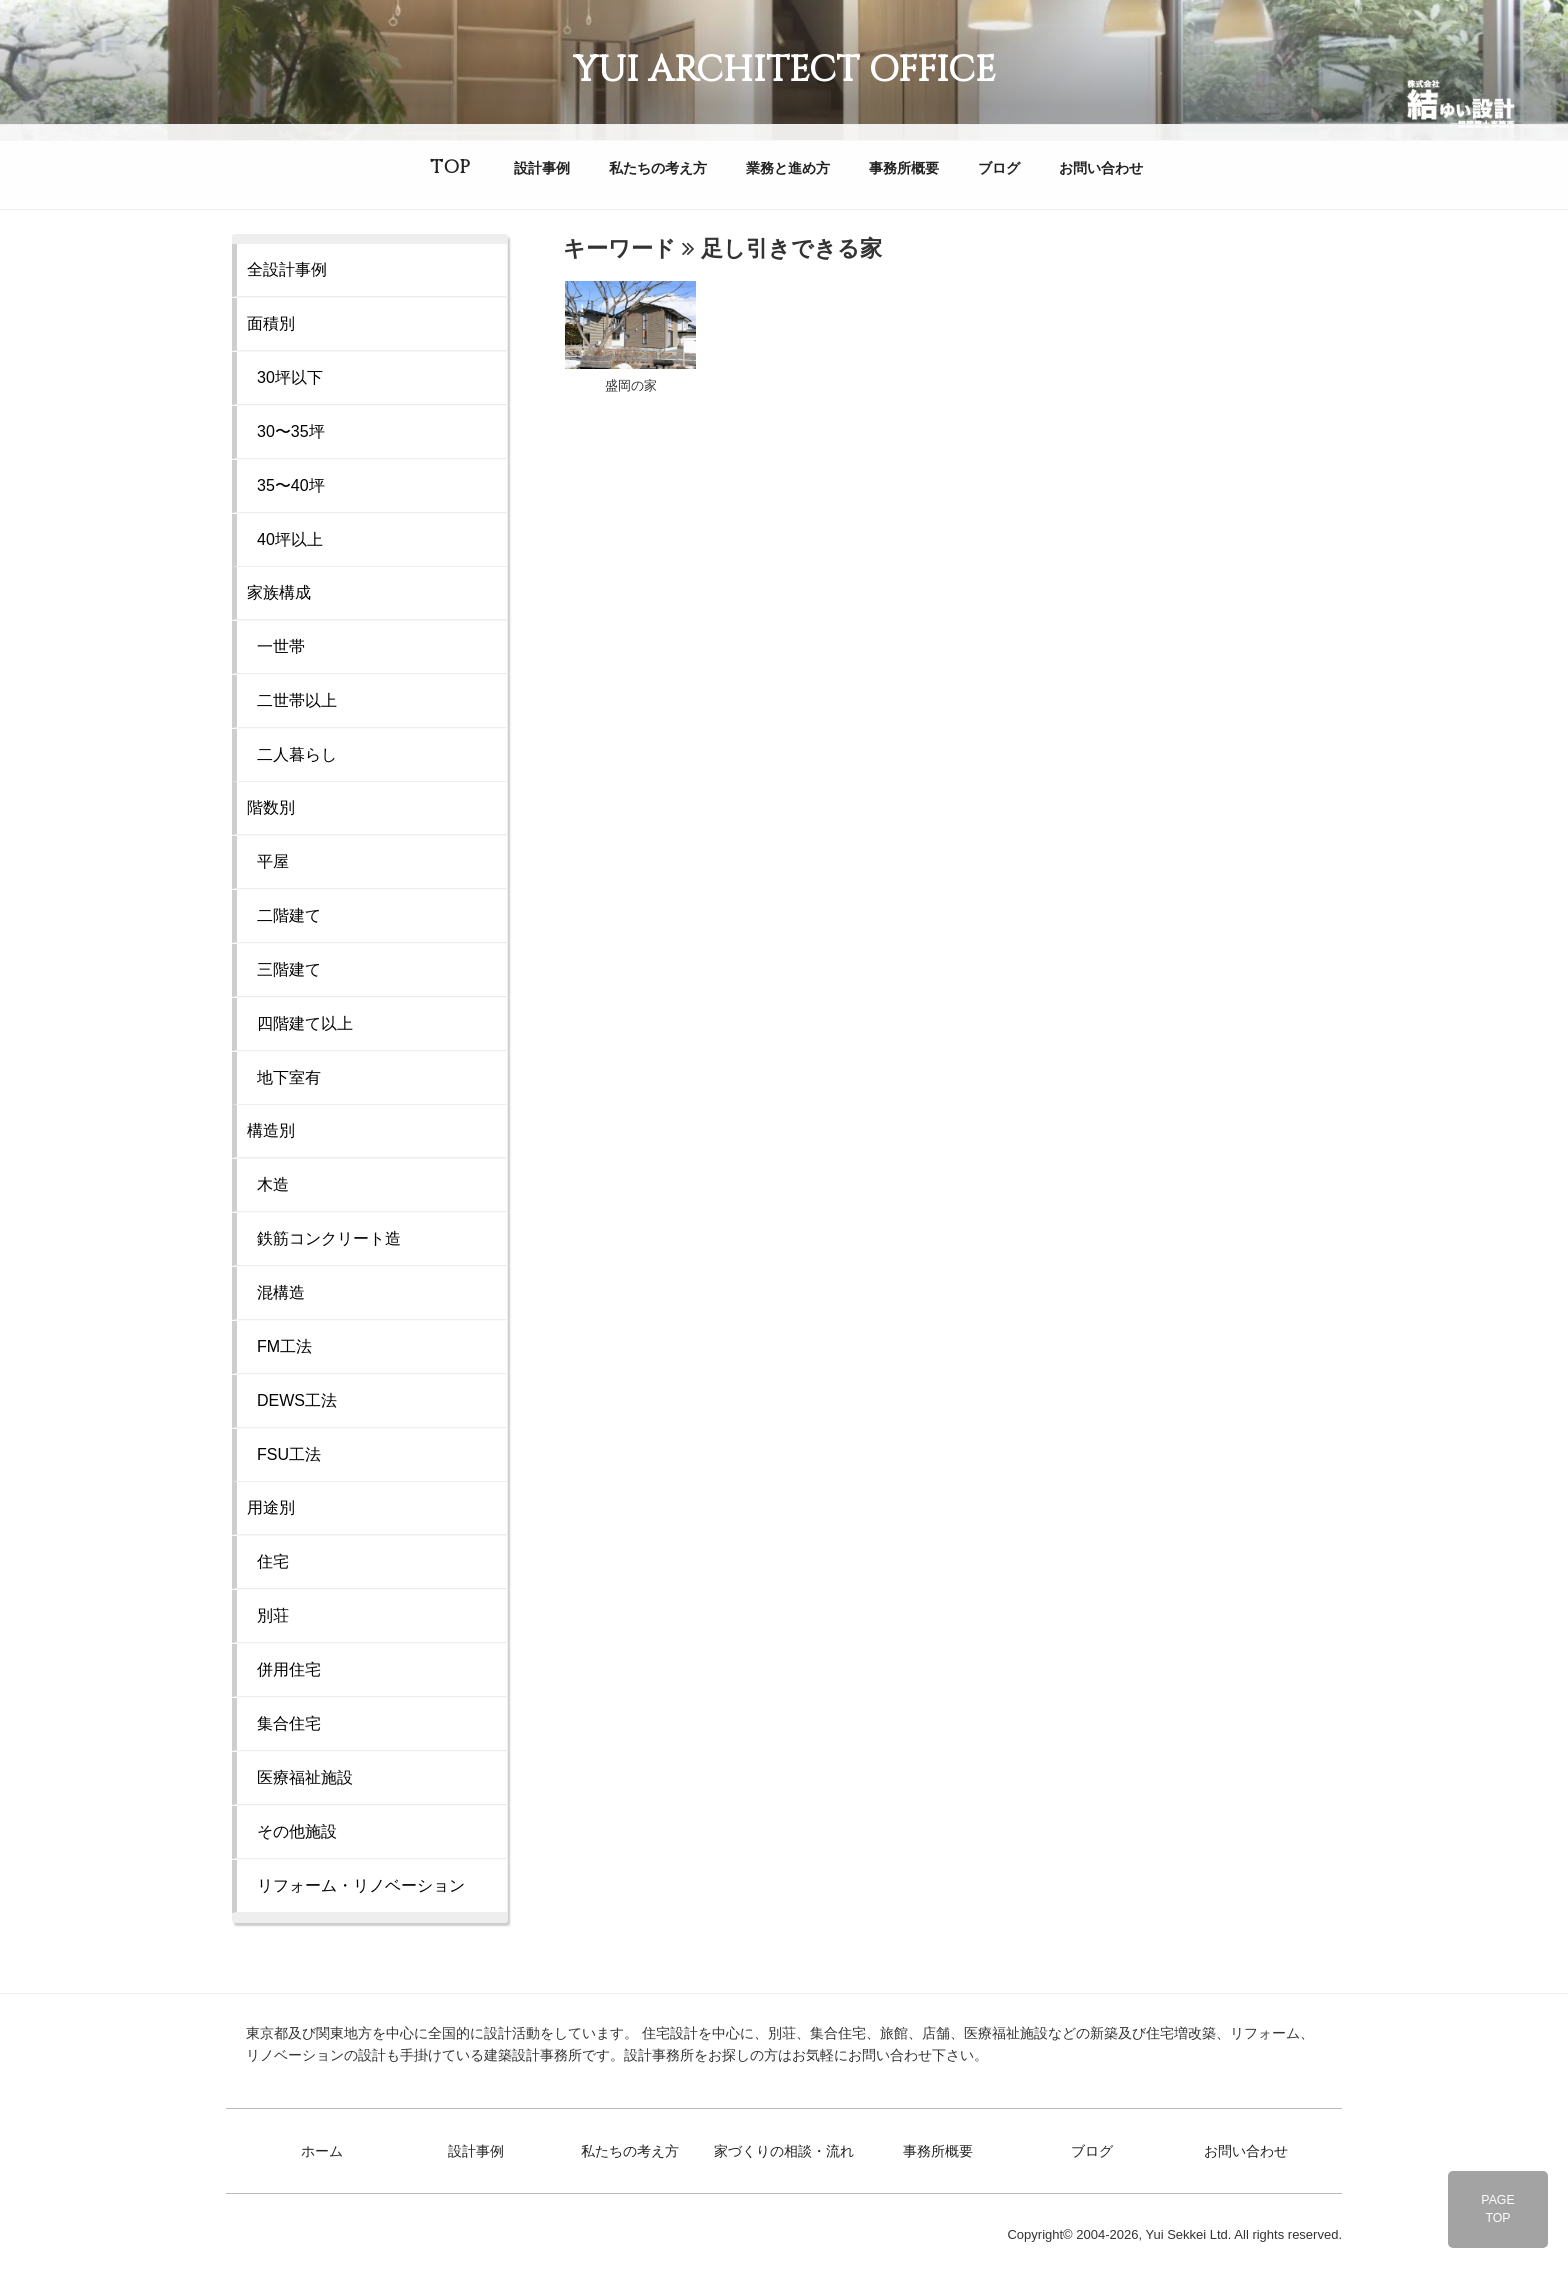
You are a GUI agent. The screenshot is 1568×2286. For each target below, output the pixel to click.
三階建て (289, 969)
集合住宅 (289, 1723)
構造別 (271, 1130)
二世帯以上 (297, 700)
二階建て (289, 915)
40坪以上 (290, 539)
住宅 (273, 1561)
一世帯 (281, 646)
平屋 (273, 861)
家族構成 (279, 592)
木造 (273, 1184)
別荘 (273, 1615)
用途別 (271, 1507)
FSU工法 (289, 1454)
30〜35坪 (291, 431)
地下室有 (289, 1077)
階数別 (271, 807)
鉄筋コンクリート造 (329, 1238)
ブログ (999, 168)
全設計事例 (287, 269)
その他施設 (297, 1831)
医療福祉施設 (305, 1777)
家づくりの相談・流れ (784, 2151)
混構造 (281, 1292)
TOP (450, 167)
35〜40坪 (291, 485)
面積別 (271, 323)
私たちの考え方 (658, 168)
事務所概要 (904, 168)
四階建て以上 (305, 1023)
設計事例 (542, 168)
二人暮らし (297, 754)
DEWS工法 (297, 1400)
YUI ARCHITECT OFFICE (784, 70)
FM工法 (284, 1346)
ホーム (322, 2151)
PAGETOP (1497, 2209)
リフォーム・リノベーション (361, 1885)
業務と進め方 (788, 168)
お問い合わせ (1101, 168)
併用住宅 (289, 1669)
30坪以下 (290, 377)
